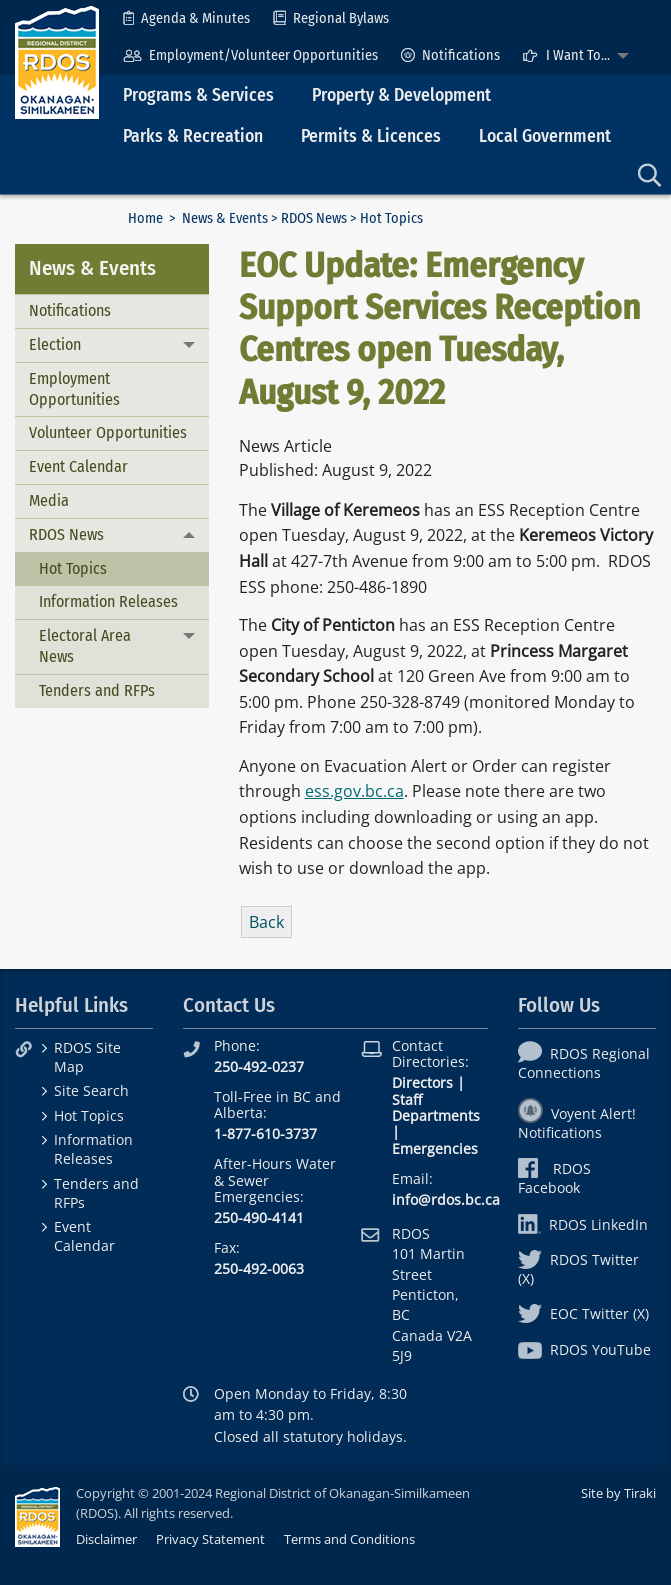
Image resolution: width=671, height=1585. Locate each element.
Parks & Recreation (193, 136)
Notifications (450, 55)
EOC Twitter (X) (583, 1313)
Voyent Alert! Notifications (577, 1123)
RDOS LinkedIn (583, 1224)
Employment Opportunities (74, 389)
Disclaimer (106, 1539)
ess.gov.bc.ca (354, 791)
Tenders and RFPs (97, 690)
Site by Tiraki (618, 1493)
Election (55, 344)
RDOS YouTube (584, 1349)
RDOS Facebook (554, 1178)
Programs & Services (198, 95)
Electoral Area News (85, 646)
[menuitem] (186, 18)
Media (49, 500)
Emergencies (435, 1148)
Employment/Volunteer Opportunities (250, 55)
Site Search (91, 1090)
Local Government (545, 136)
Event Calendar (78, 466)
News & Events (225, 218)
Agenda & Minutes (186, 18)
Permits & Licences (371, 136)
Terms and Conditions (349, 1539)
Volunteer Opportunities (108, 432)
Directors (422, 1082)
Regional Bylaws (331, 18)
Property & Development (401, 95)
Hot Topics (73, 568)
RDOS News (314, 218)
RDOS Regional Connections (584, 1063)
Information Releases (108, 601)
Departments (436, 1115)
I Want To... (566, 55)
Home (145, 218)
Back (266, 922)
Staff (407, 1099)
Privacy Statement (210, 1539)
